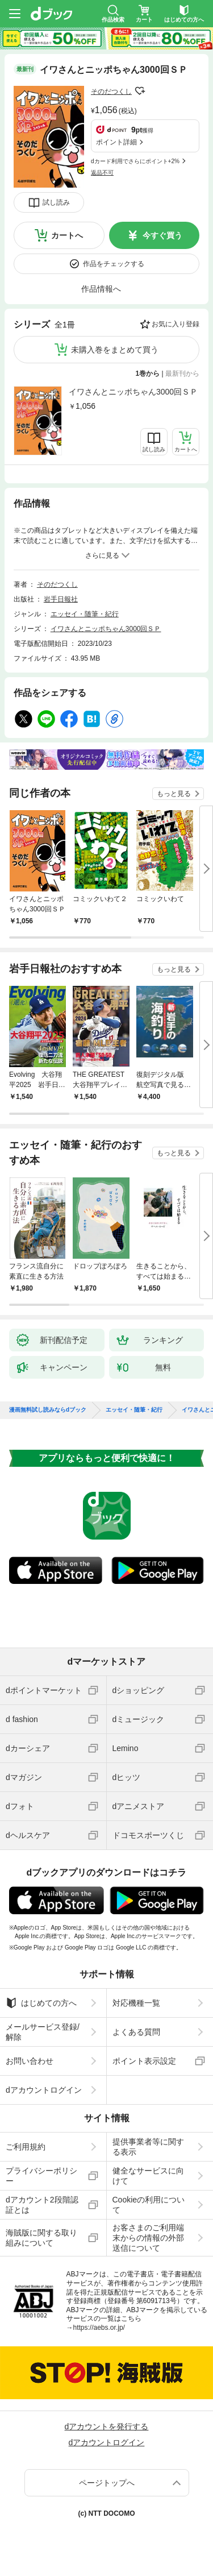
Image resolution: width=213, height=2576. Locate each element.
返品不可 (102, 172)
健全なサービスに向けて (148, 2175)
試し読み (56, 202)
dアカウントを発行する (107, 2426)
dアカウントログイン (44, 2089)
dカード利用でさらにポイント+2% (135, 161)
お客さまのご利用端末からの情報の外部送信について (148, 2238)
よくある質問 (136, 2031)
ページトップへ (107, 2482)
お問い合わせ (29, 2060)
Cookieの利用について (148, 2204)
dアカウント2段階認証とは (42, 2204)
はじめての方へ (41, 2003)
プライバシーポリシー (41, 2175)
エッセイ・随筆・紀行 (85, 614)
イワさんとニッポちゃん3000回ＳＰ (133, 391)
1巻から (148, 373)
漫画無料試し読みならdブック (47, 1410)
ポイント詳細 (116, 142)
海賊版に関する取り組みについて (41, 2237)
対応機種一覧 (136, 2002)
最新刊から (182, 373)
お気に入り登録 (175, 324)
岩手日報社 (61, 599)
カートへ (67, 235)
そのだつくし (111, 92)
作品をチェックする (113, 264)
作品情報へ (101, 288)
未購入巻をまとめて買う (114, 349)
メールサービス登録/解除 (43, 2032)
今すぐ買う (162, 235)
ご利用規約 (25, 2146)
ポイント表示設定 (144, 2060)
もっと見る (174, 794)
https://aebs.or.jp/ (99, 2328)
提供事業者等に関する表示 (148, 2146)
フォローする (139, 91)
